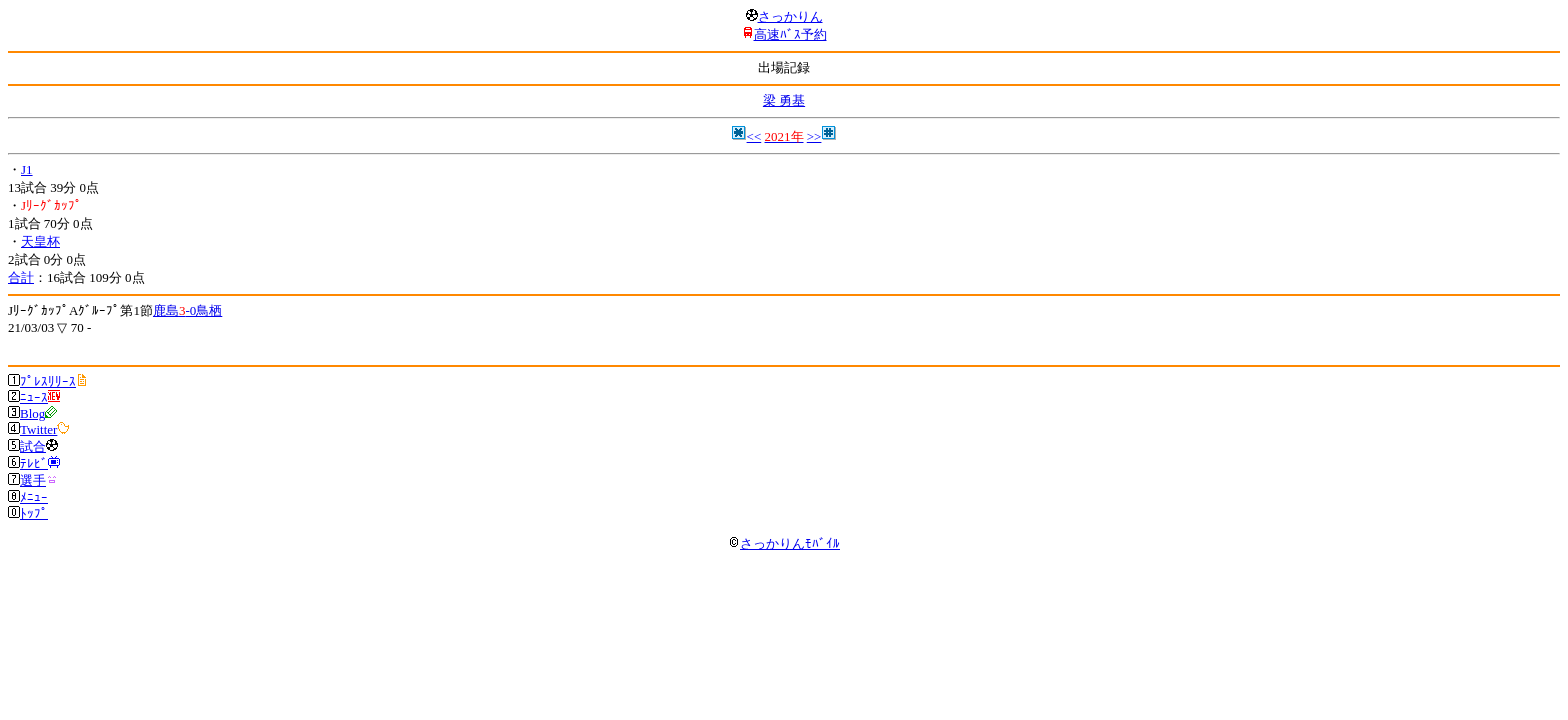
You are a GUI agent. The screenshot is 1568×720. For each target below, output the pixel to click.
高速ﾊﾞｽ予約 (790, 34)
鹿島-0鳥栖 (187, 310)
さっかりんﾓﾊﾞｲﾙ (784, 543)
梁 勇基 (784, 100)
